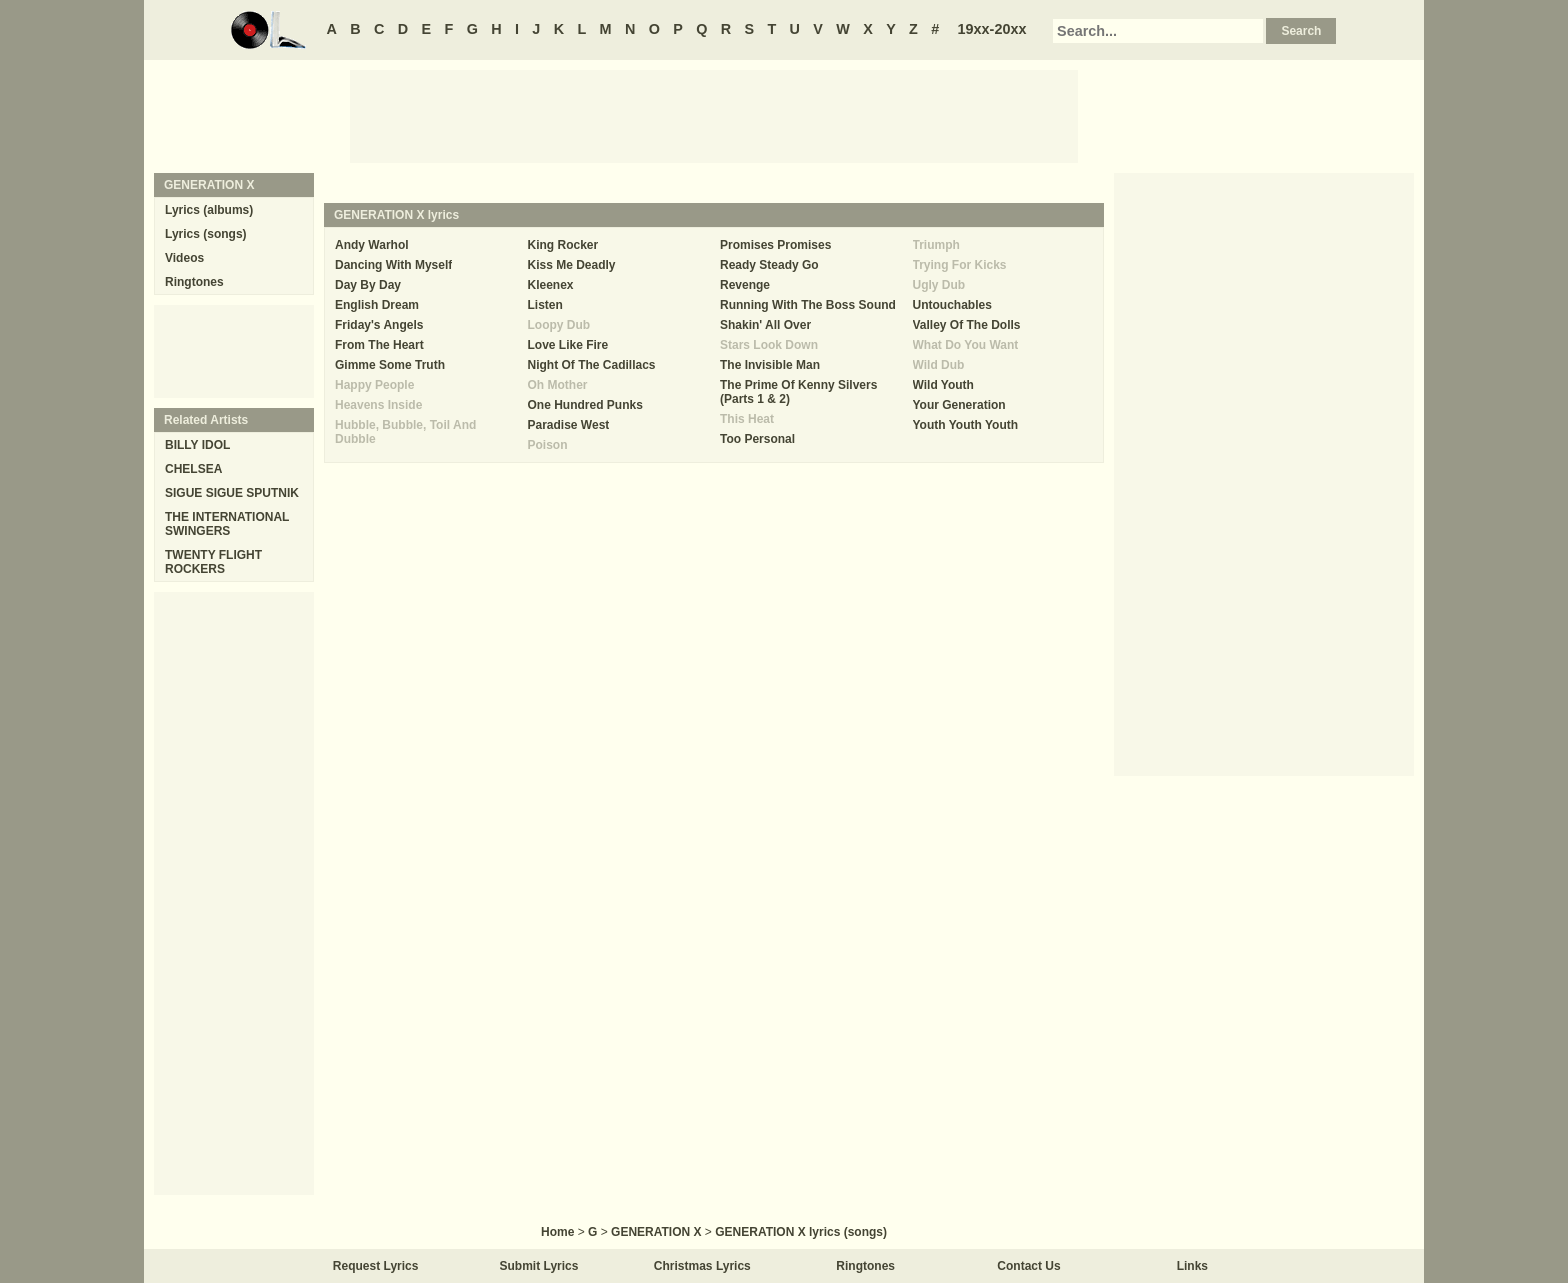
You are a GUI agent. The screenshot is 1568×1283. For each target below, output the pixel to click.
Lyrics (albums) (209, 210)
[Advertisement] (714, 115)
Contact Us (1028, 1266)
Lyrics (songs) (206, 234)
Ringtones (194, 282)
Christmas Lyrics (702, 1266)
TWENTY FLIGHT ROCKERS (213, 562)
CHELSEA (193, 469)
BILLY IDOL (197, 445)
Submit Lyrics (539, 1266)
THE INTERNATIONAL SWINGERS (227, 524)
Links (1192, 1266)
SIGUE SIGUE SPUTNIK (232, 493)
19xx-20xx (992, 29)
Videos (184, 258)
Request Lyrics (376, 1266)
